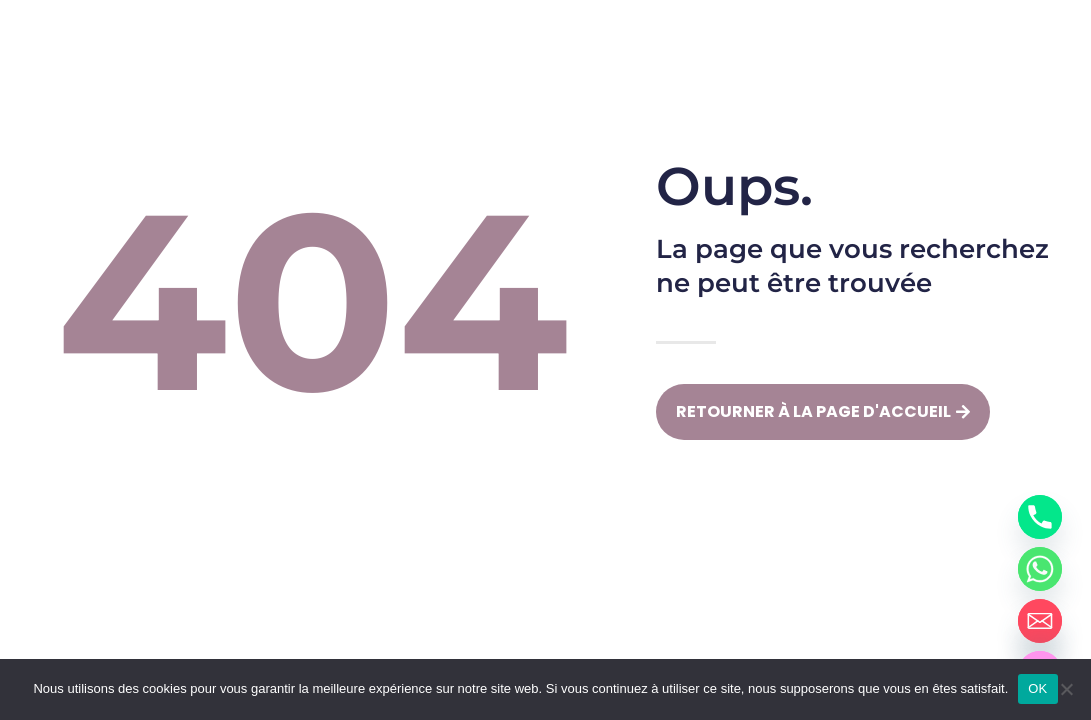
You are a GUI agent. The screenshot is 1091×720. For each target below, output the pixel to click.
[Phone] (1040, 517)
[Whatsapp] (1040, 569)
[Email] (1040, 621)
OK (1037, 688)
